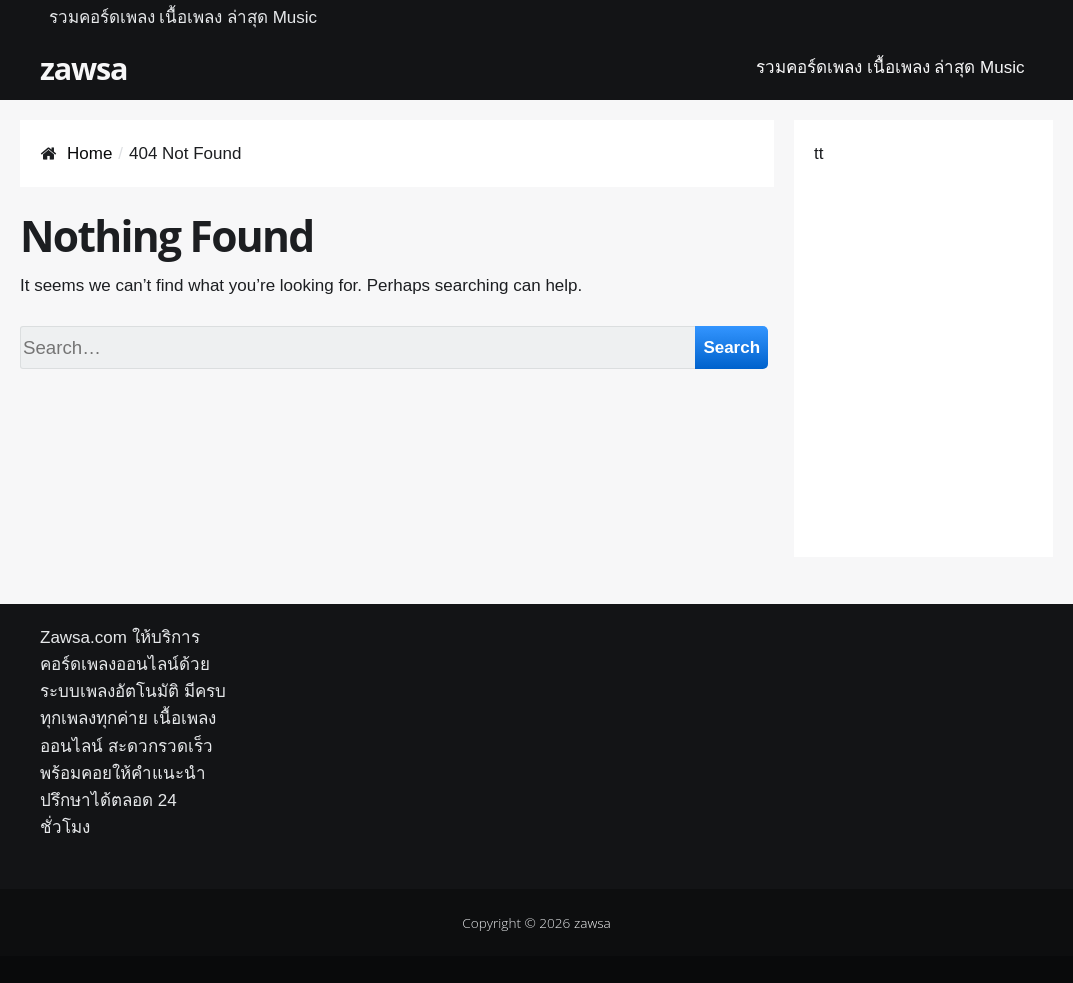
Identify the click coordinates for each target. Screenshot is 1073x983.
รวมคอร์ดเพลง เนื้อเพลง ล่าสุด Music (183, 17)
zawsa (83, 68)
